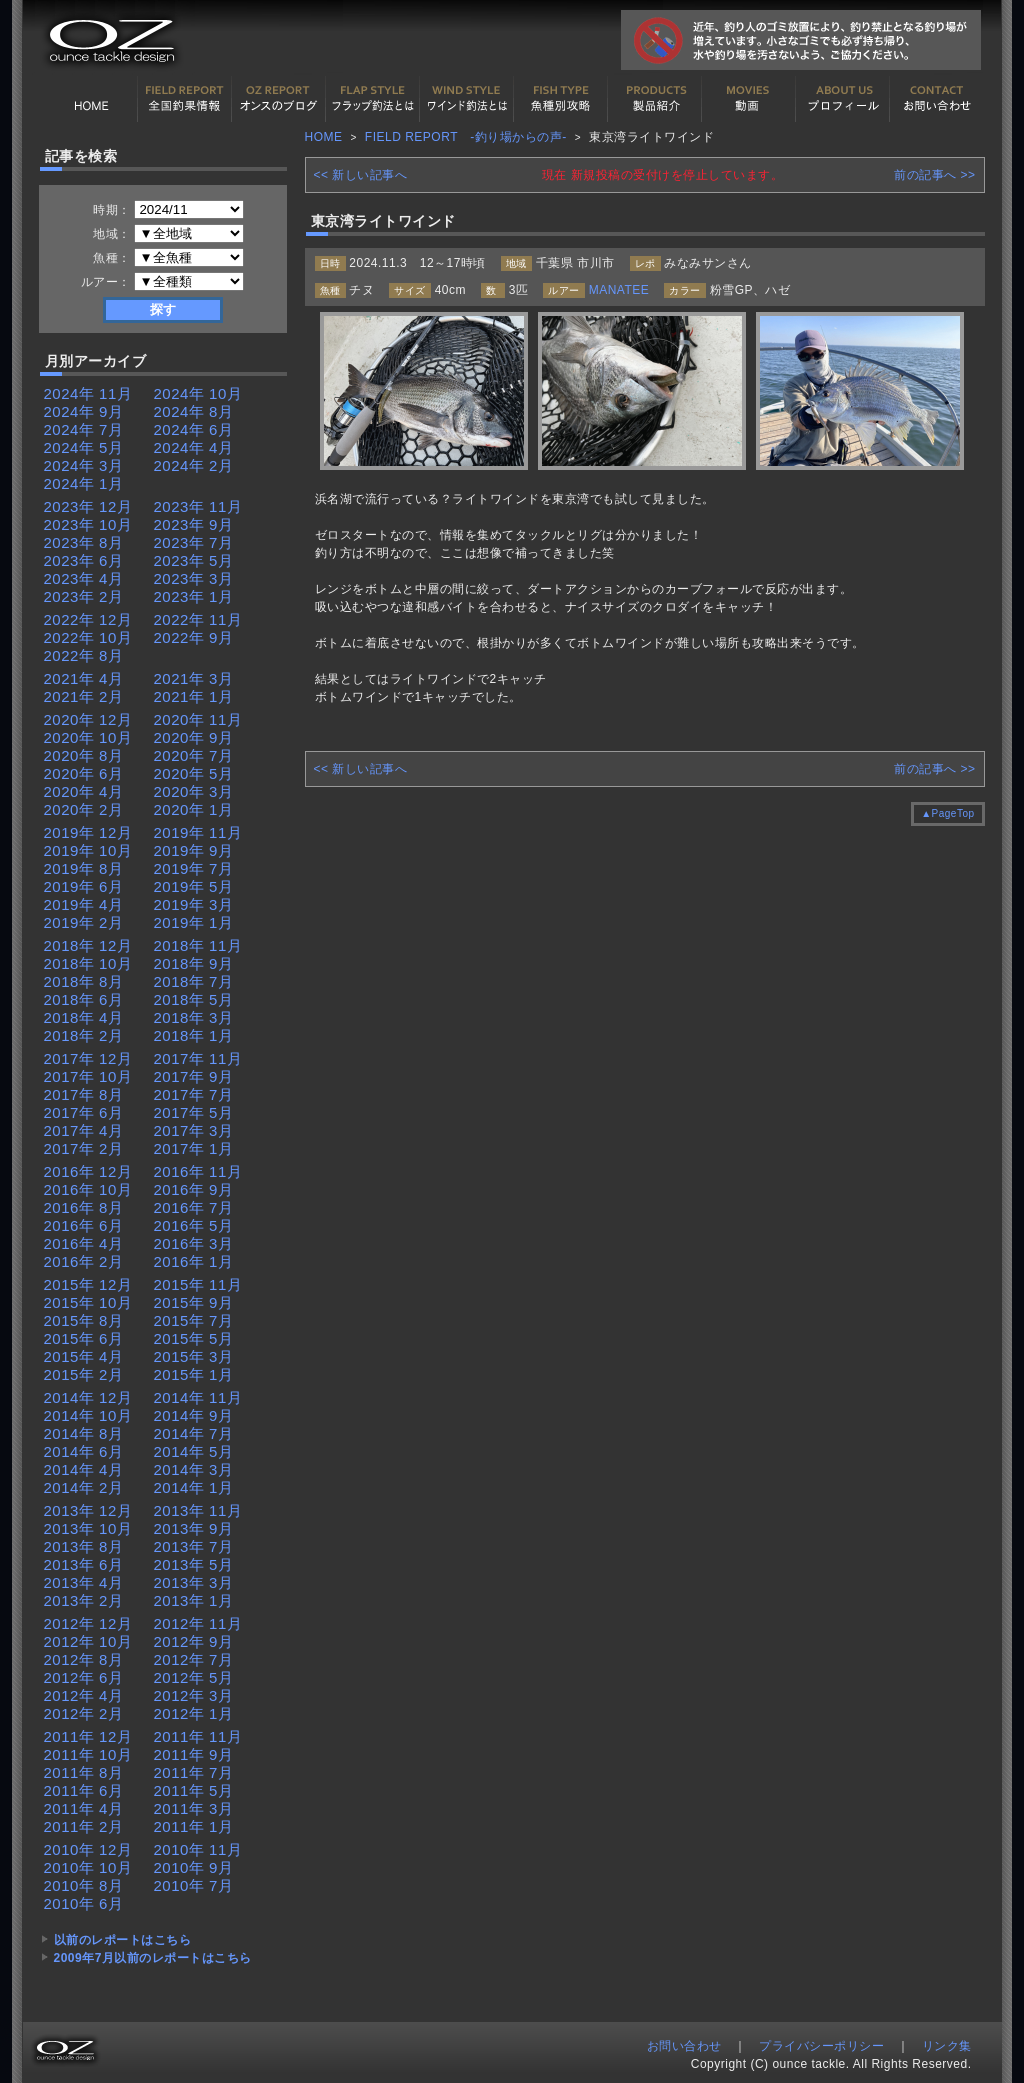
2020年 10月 (88, 737)
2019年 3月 (194, 904)
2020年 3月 (194, 791)
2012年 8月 (84, 1659)
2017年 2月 (84, 1148)
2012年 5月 (194, 1677)
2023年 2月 (84, 596)
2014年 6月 (84, 1451)
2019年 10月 (88, 850)
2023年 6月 (84, 560)
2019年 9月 (194, 850)
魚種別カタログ (561, 99)
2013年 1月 (194, 1600)
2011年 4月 (84, 1808)
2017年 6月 (84, 1112)
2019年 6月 (84, 886)
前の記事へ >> (934, 175)
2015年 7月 (194, 1320)
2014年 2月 (84, 1487)
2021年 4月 (84, 678)
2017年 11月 (198, 1058)
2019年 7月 (194, 868)
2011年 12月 (88, 1736)
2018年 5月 (194, 999)
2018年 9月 (194, 963)
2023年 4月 (84, 578)
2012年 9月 (194, 1641)
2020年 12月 (88, 719)
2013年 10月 (88, 1528)
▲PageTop (947, 813)
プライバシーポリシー (821, 2046)
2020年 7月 (194, 755)
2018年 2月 (84, 1035)
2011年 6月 (84, 1790)
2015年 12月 (88, 1284)
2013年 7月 (194, 1546)
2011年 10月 (88, 1754)
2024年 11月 (88, 393)
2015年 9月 (194, 1302)
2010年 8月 (84, 1885)
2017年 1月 (194, 1148)
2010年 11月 (198, 1849)
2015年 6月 (84, 1338)
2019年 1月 (194, 922)
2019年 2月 (84, 922)
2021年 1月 (194, 696)
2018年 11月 (198, 945)
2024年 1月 (84, 483)
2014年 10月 (88, 1415)
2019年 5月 (194, 886)
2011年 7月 (194, 1772)
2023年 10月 (88, 524)
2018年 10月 (88, 963)
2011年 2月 (84, 1826)
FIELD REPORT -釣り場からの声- (466, 137)
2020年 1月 (194, 809)
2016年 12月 (88, 1171)
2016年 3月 (194, 1243)
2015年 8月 (84, 1320)
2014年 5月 (194, 1451)
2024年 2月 (194, 465)
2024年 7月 (84, 429)
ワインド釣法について (467, 99)
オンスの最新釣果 (279, 99)
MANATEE (619, 290)
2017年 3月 (194, 1130)
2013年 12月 (88, 1510)
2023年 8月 (84, 542)
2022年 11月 (198, 619)
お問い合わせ (937, 99)
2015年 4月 (84, 1356)
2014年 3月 (194, 1469)
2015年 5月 (194, 1338)
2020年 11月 (198, 719)
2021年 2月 (84, 696)
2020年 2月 (84, 809)
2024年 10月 (198, 393)
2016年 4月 (84, 1243)
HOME (91, 99)
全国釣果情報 (185, 99)
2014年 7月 (194, 1433)
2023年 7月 (194, 542)
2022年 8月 (84, 655)
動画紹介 (749, 99)
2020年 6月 (84, 773)
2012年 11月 (198, 1623)
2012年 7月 (194, 1659)
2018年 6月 (84, 999)
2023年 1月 (194, 596)
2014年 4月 (84, 1469)
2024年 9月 (84, 411)
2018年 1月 (194, 1035)
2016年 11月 (198, 1171)
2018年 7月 (194, 981)
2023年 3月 (194, 578)
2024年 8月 (194, 411)
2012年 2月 (84, 1713)
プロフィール (843, 99)
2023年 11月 (198, 506)
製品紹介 (655, 99)
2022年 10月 (88, 637)
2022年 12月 (88, 619)
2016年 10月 (88, 1189)
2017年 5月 (194, 1112)
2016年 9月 (194, 1189)
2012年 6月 (84, 1677)
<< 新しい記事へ (361, 175)
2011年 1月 (194, 1826)
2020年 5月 (194, 773)
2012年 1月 (194, 1713)
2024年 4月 (194, 447)
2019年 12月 (88, 832)
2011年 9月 (194, 1754)
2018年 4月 (84, 1017)
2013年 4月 (84, 1582)
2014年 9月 (194, 1415)
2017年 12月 (88, 1058)
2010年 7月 (194, 1885)
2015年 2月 (84, 1374)
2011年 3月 (194, 1808)
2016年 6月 (84, 1225)
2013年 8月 (84, 1546)
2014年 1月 (194, 1487)
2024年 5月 (84, 447)
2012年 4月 (84, 1695)
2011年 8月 (84, 1772)
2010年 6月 (84, 1903)
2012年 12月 (88, 1623)
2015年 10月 (88, 1302)
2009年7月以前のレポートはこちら (153, 1958)
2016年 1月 (194, 1261)
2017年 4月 (84, 1130)
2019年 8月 (84, 868)
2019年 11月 (198, 832)
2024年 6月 (194, 429)
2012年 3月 (194, 1695)
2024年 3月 (84, 465)
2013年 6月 (84, 1564)
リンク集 (947, 2046)
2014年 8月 (84, 1433)
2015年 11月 (198, 1284)
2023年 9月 (194, 524)
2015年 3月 (194, 1356)
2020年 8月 (84, 755)
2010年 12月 (88, 1849)
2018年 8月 (84, 981)
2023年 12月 (88, 506)
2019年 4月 (84, 904)
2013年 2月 (84, 1600)
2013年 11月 (198, 1510)
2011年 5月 (194, 1790)
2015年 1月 (194, 1374)
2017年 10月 (88, 1076)
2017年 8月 (84, 1094)
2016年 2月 (84, 1261)
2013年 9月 (194, 1528)
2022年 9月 (194, 637)
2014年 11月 (198, 1397)
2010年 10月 (88, 1867)
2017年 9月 (194, 1076)
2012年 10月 (88, 1641)
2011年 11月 (198, 1736)
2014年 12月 (88, 1397)
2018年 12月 (88, 945)
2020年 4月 (84, 791)
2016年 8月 (84, 1207)
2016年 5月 (194, 1225)
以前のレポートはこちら (123, 1940)
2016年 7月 (194, 1207)
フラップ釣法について (373, 99)
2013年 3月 (194, 1582)
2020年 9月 (194, 737)
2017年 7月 (194, 1094)
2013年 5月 (194, 1564)
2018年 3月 (194, 1017)
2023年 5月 (194, 560)
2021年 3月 (194, 678)
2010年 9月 (194, 1867)
